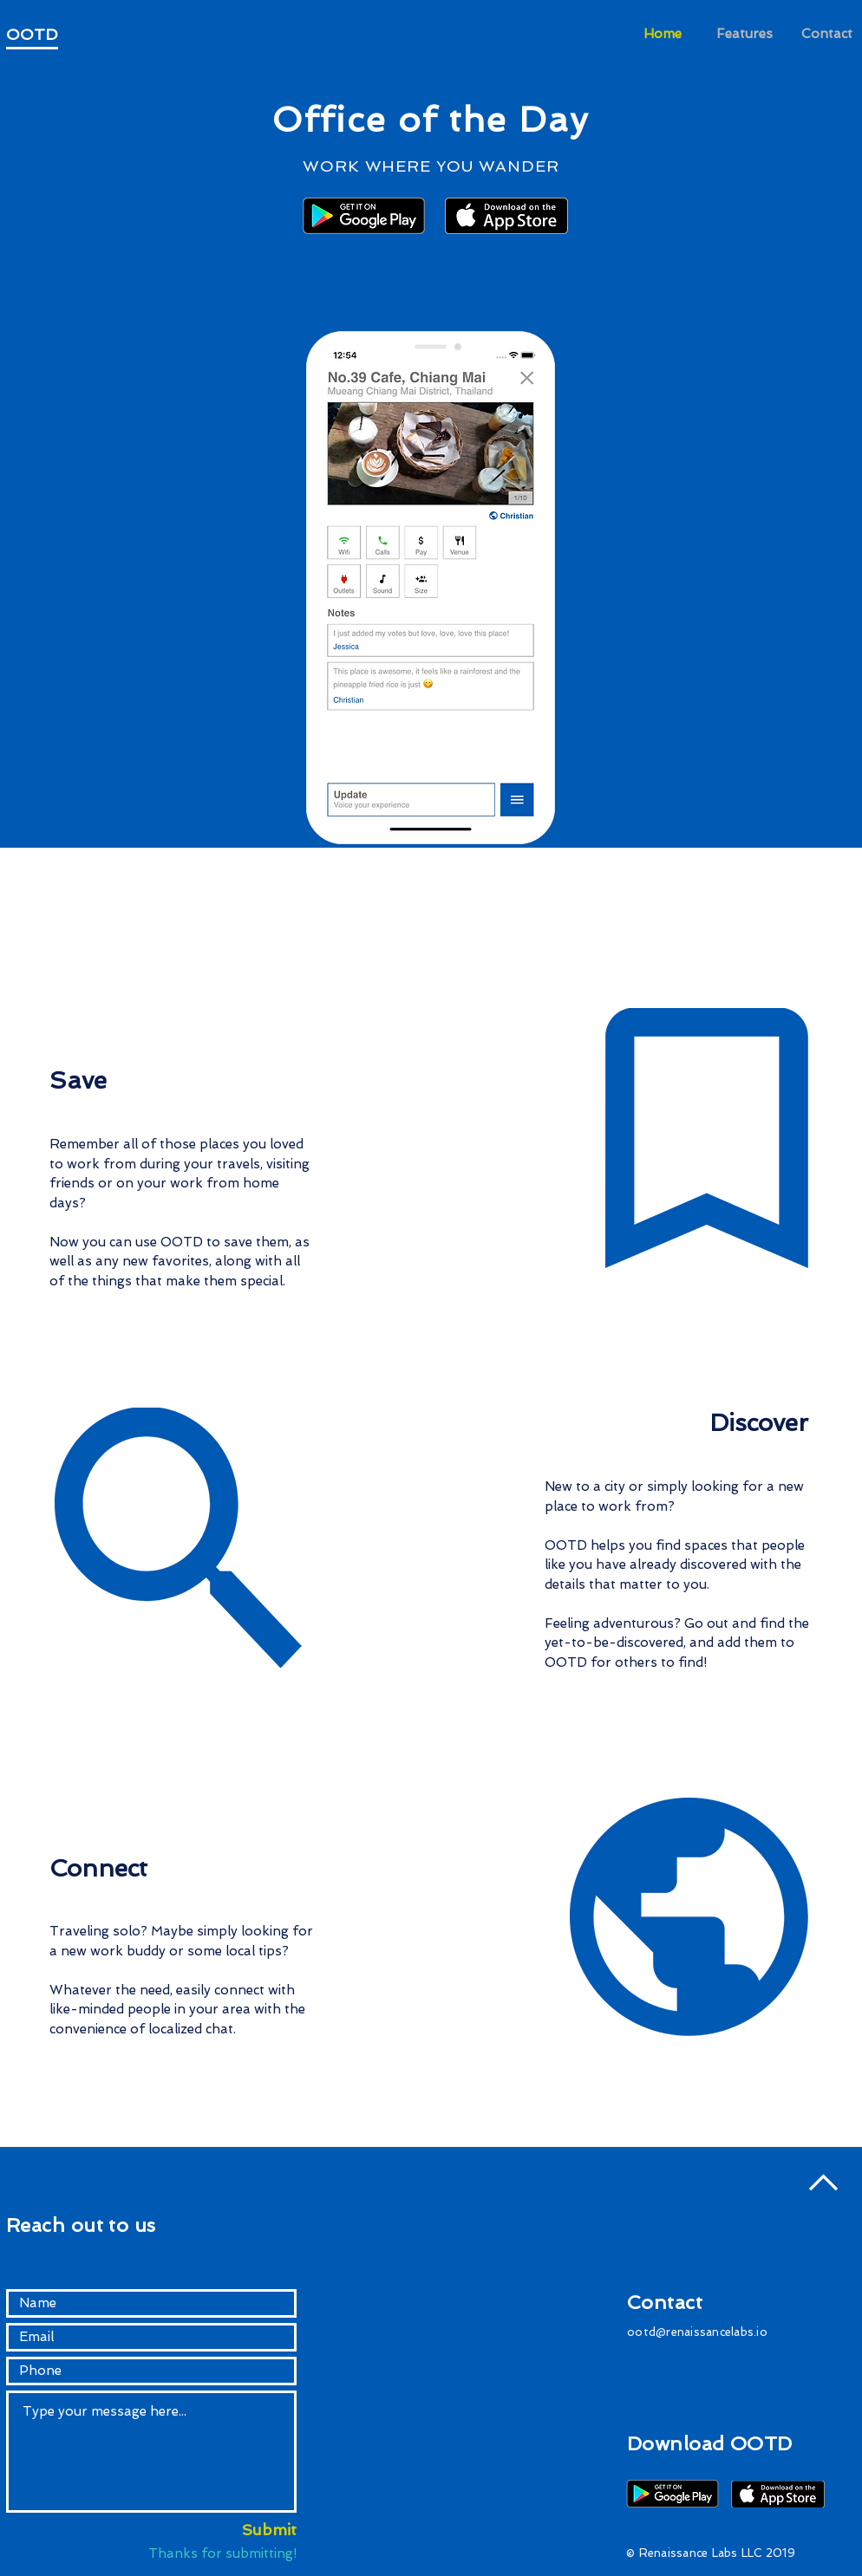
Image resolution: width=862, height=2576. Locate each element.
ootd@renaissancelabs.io (697, 2332)
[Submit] (251, 2529)
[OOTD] (48, 35)
